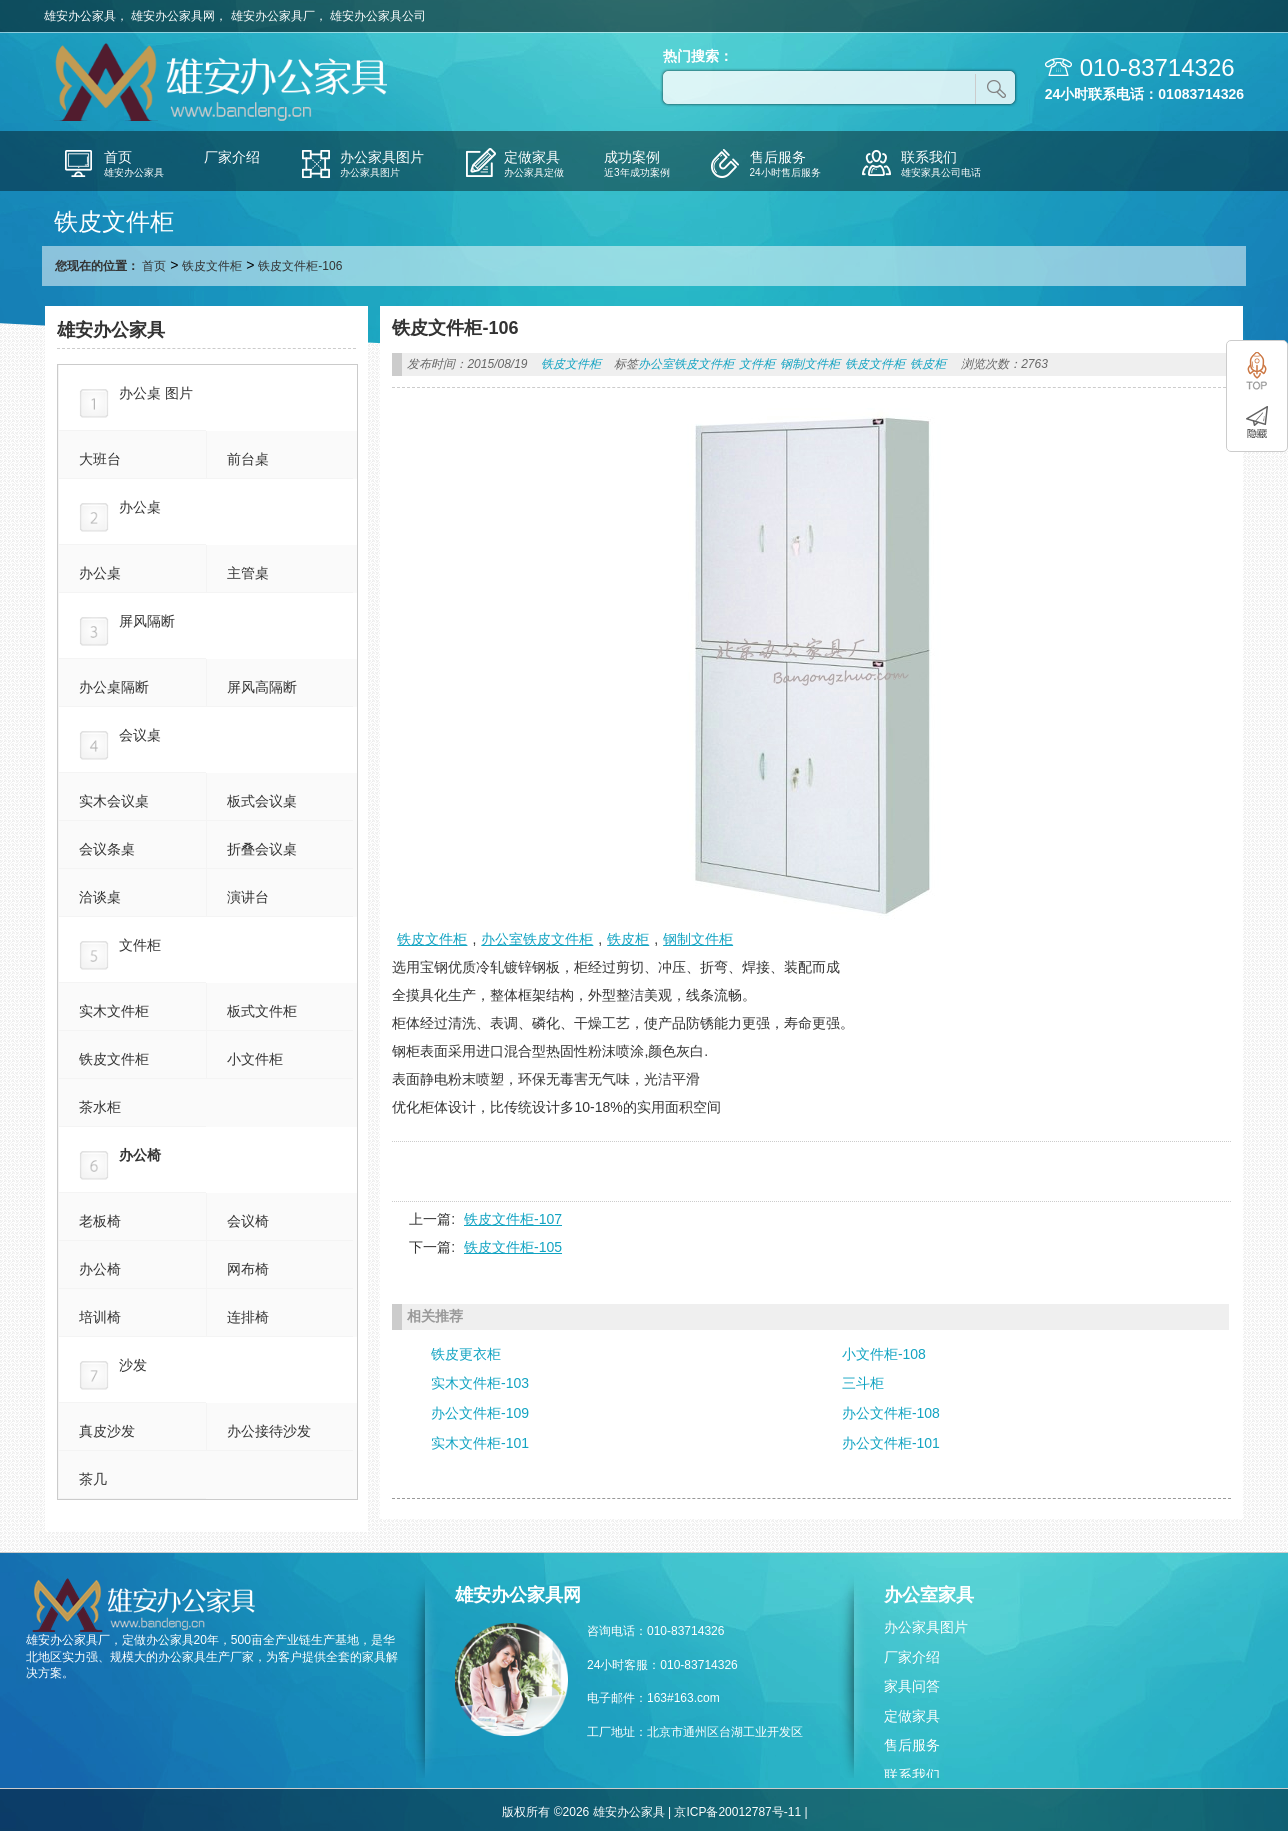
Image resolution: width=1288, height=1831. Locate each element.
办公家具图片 (926, 1627)
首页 (154, 266)
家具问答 (912, 1686)
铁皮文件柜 (212, 266)
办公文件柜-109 (480, 1413)
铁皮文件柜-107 (513, 1219)
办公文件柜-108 (891, 1413)
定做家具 (912, 1716)
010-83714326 (1157, 67)
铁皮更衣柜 (466, 1354)
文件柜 (757, 364)
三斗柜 (863, 1383)
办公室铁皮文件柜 (686, 364)
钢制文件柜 (810, 364)
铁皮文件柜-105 (513, 1247)
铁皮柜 (928, 364)
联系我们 (912, 1775)
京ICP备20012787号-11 (737, 1812)
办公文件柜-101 (891, 1443)
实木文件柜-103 (480, 1383)
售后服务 (912, 1745)
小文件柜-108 (884, 1354)
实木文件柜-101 (480, 1443)
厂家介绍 (912, 1657)
